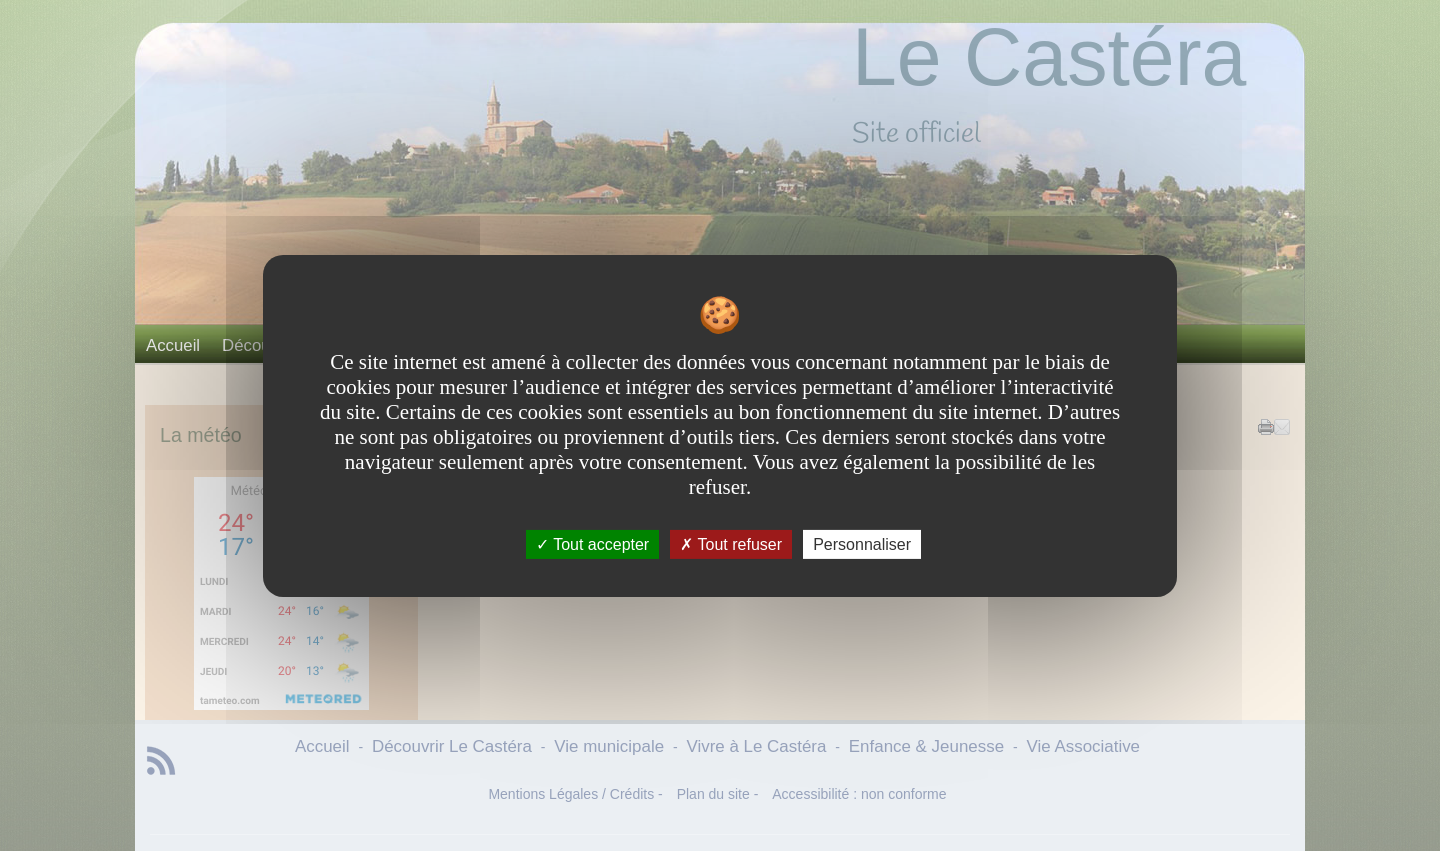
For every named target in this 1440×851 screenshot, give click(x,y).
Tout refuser (731, 543)
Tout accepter (592, 543)
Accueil (173, 345)
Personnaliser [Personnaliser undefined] (862, 543)
